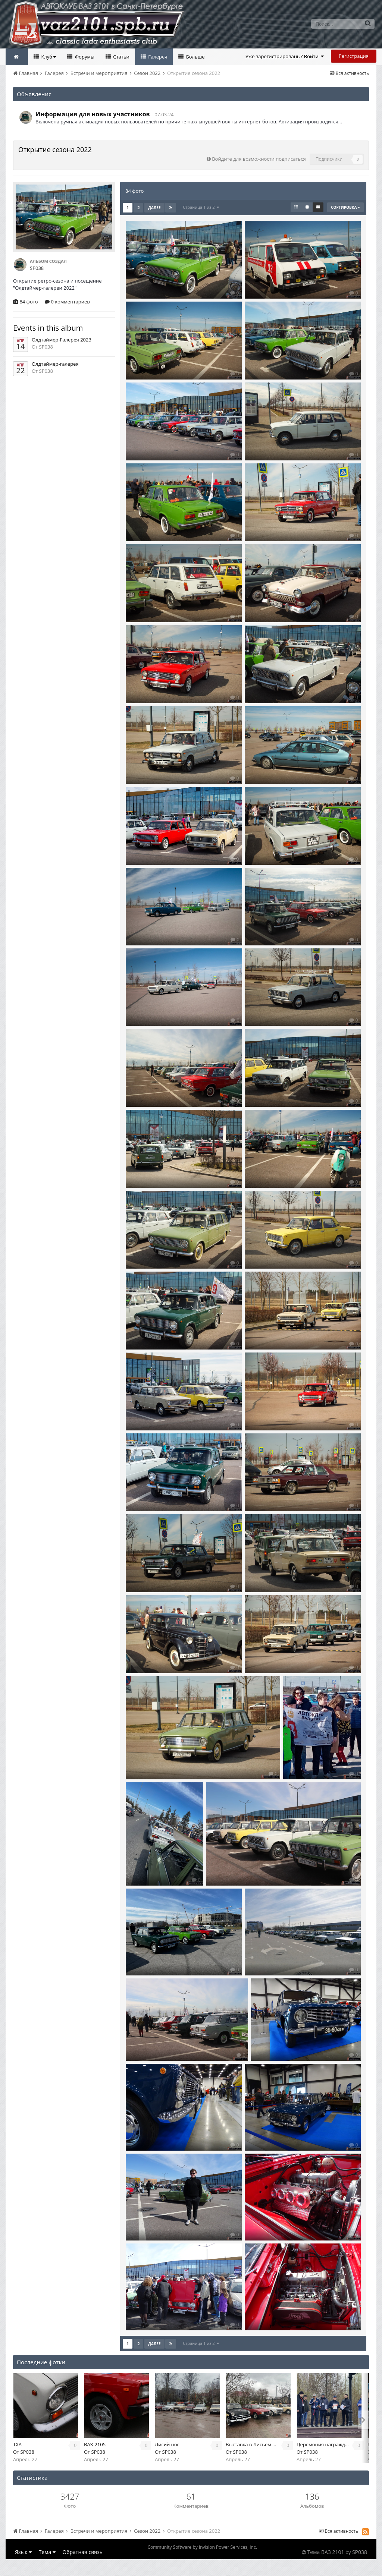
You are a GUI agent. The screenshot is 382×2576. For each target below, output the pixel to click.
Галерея (157, 56)
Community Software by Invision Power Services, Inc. (202, 2547)
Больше (194, 56)
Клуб (48, 56)
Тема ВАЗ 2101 (325, 2551)
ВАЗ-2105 (95, 2444)
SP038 (27, 2452)
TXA (17, 2444)
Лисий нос (167, 2444)
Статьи (120, 56)
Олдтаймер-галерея (55, 363)
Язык (23, 2551)
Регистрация (354, 56)
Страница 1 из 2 (201, 207)
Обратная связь (82, 2551)
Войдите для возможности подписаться (259, 158)
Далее (154, 207)
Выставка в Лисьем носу (254, 2444)
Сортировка (345, 207)
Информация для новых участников (92, 114)
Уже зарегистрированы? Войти (284, 56)
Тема (47, 2551)
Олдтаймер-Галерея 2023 (61, 339)
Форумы (83, 56)
